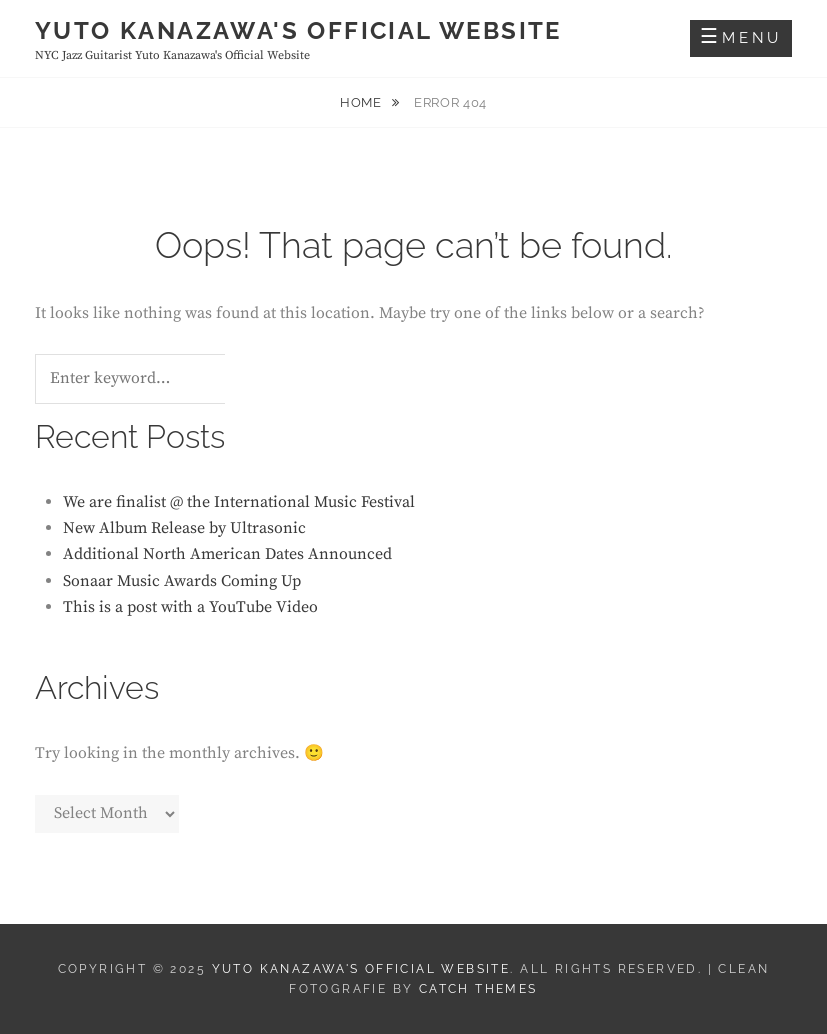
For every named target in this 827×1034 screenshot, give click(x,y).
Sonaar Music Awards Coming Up (182, 581)
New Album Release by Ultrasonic (184, 528)
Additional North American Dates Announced (227, 554)
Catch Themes (478, 989)
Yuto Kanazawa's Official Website (298, 30)
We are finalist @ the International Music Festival (239, 502)
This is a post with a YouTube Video (190, 607)
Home (362, 102)
